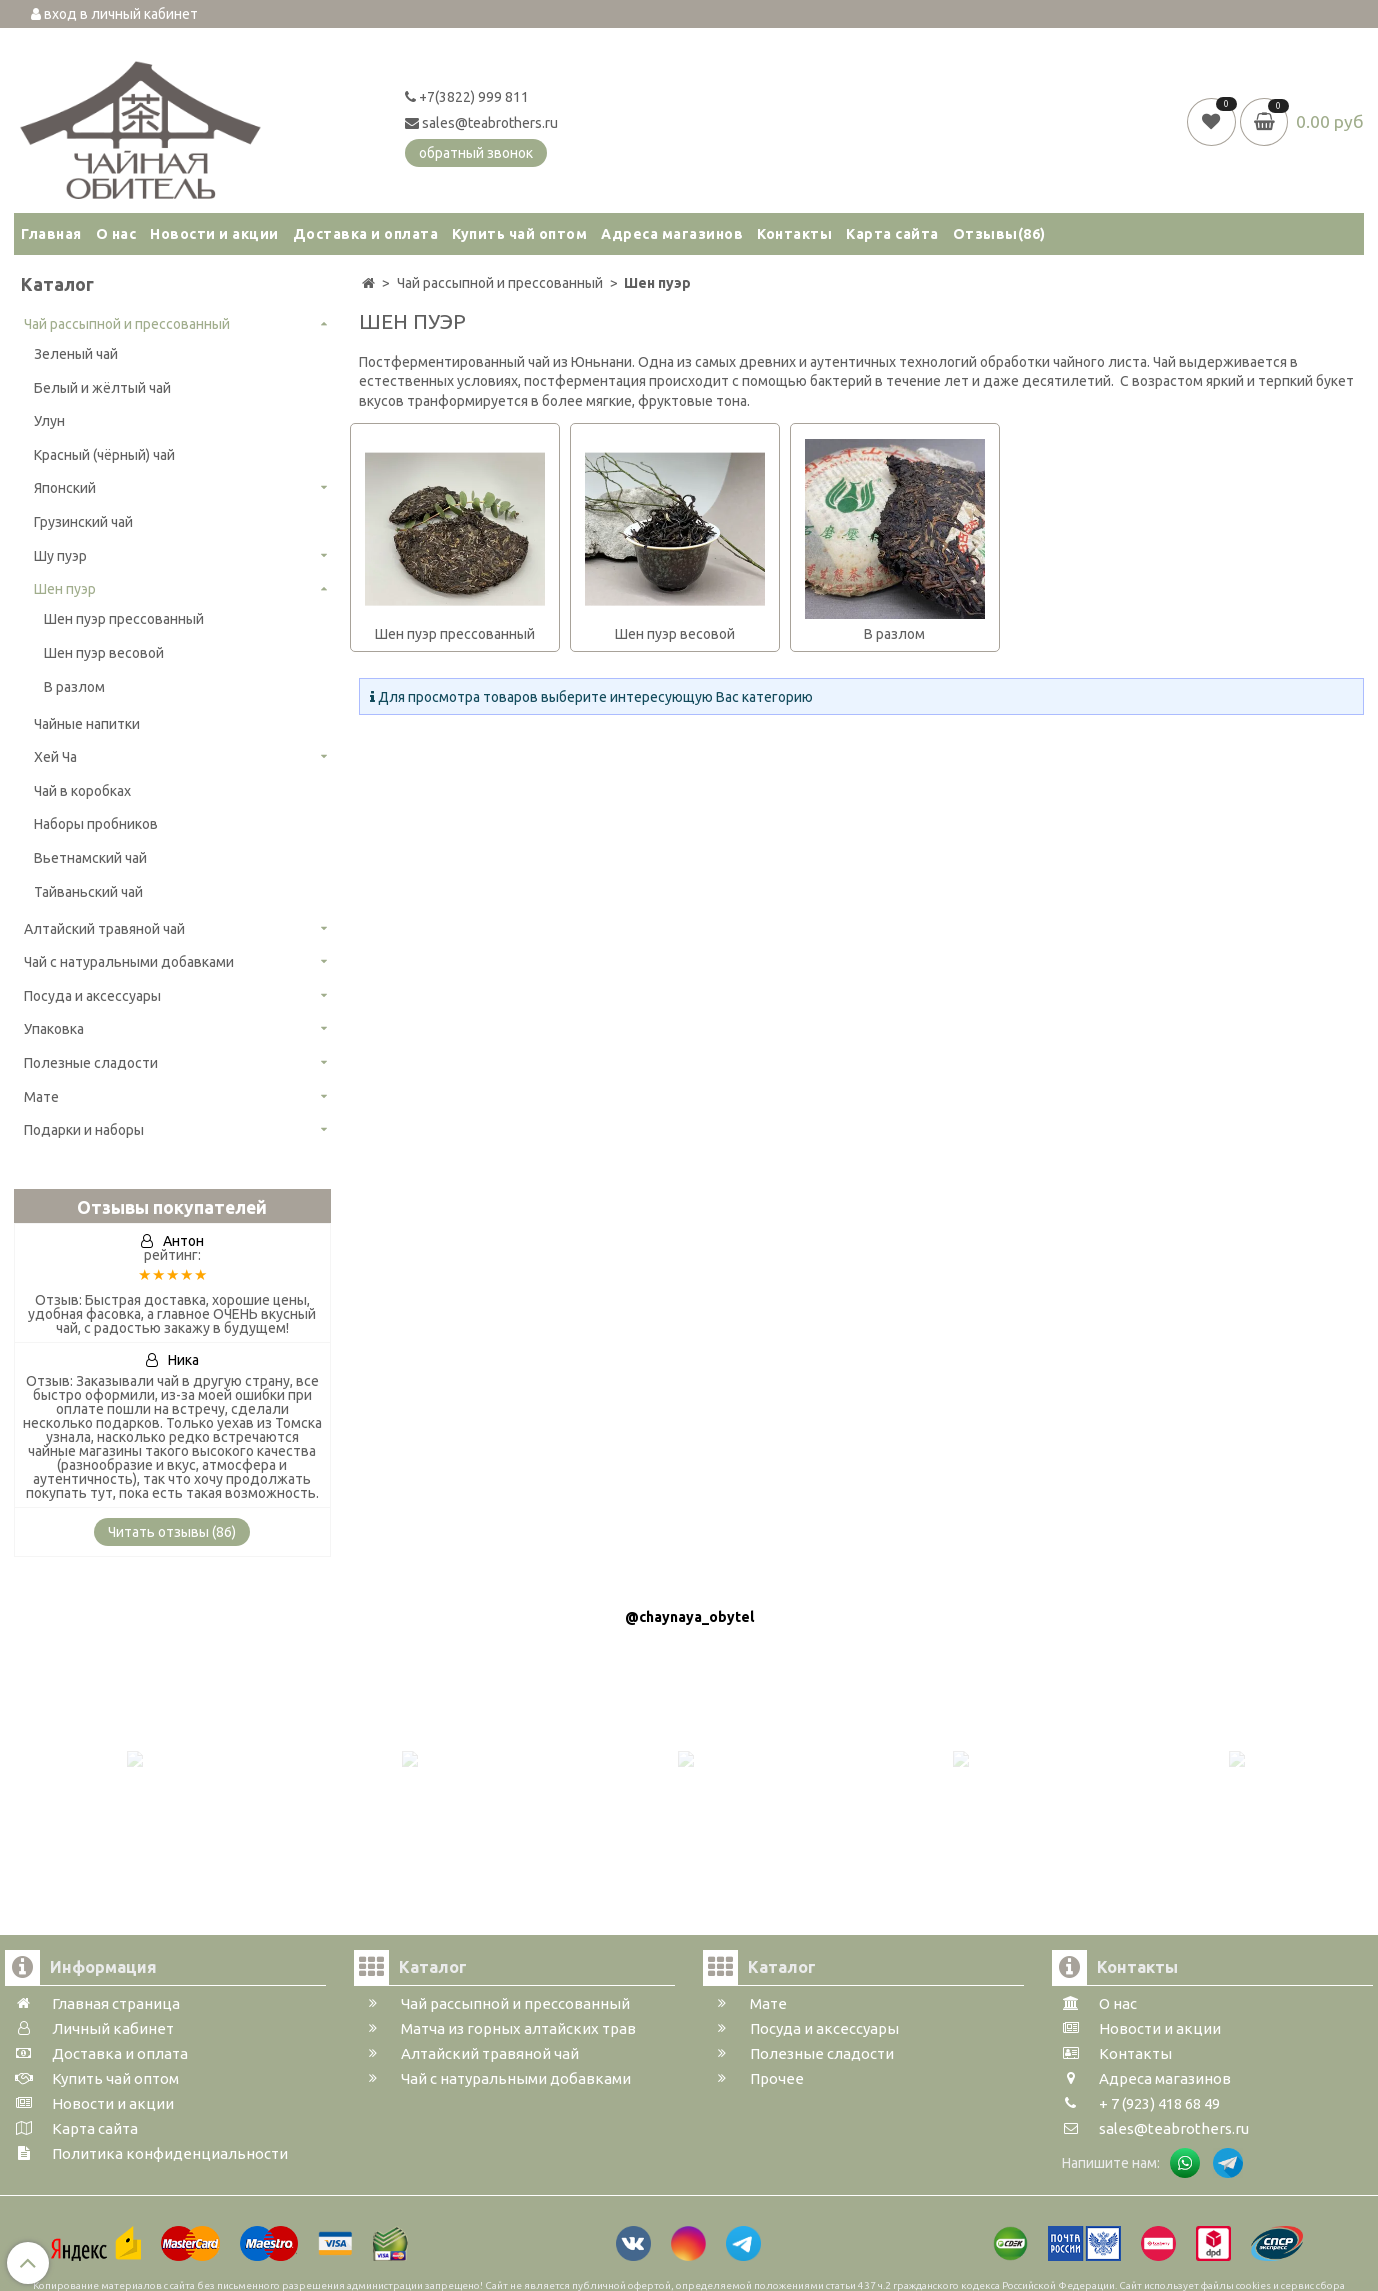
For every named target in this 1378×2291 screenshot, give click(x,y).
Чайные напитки (87, 724)
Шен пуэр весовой (104, 653)
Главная (51, 234)
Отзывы (999, 234)
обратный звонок (476, 153)
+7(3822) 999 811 (467, 97)
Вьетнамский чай (90, 858)
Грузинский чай (83, 522)
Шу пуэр (60, 556)
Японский (65, 488)
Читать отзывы (172, 1532)
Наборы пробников (96, 824)
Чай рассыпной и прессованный (127, 324)
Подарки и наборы (84, 1130)
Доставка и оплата (366, 234)
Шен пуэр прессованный (124, 619)
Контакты (794, 234)
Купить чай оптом (519, 234)
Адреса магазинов (672, 234)
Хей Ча (55, 757)
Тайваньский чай (88, 892)
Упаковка (54, 1029)
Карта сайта (892, 234)
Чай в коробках (82, 791)
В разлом (74, 687)
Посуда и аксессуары (92, 996)
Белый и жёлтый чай (102, 388)
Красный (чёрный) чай (104, 455)
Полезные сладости (91, 1063)
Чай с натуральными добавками (129, 962)
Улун (49, 421)
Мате (41, 1097)
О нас (116, 234)
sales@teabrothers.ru (481, 123)
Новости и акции (214, 234)
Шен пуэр (65, 589)
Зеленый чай (76, 354)
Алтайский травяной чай (104, 929)
